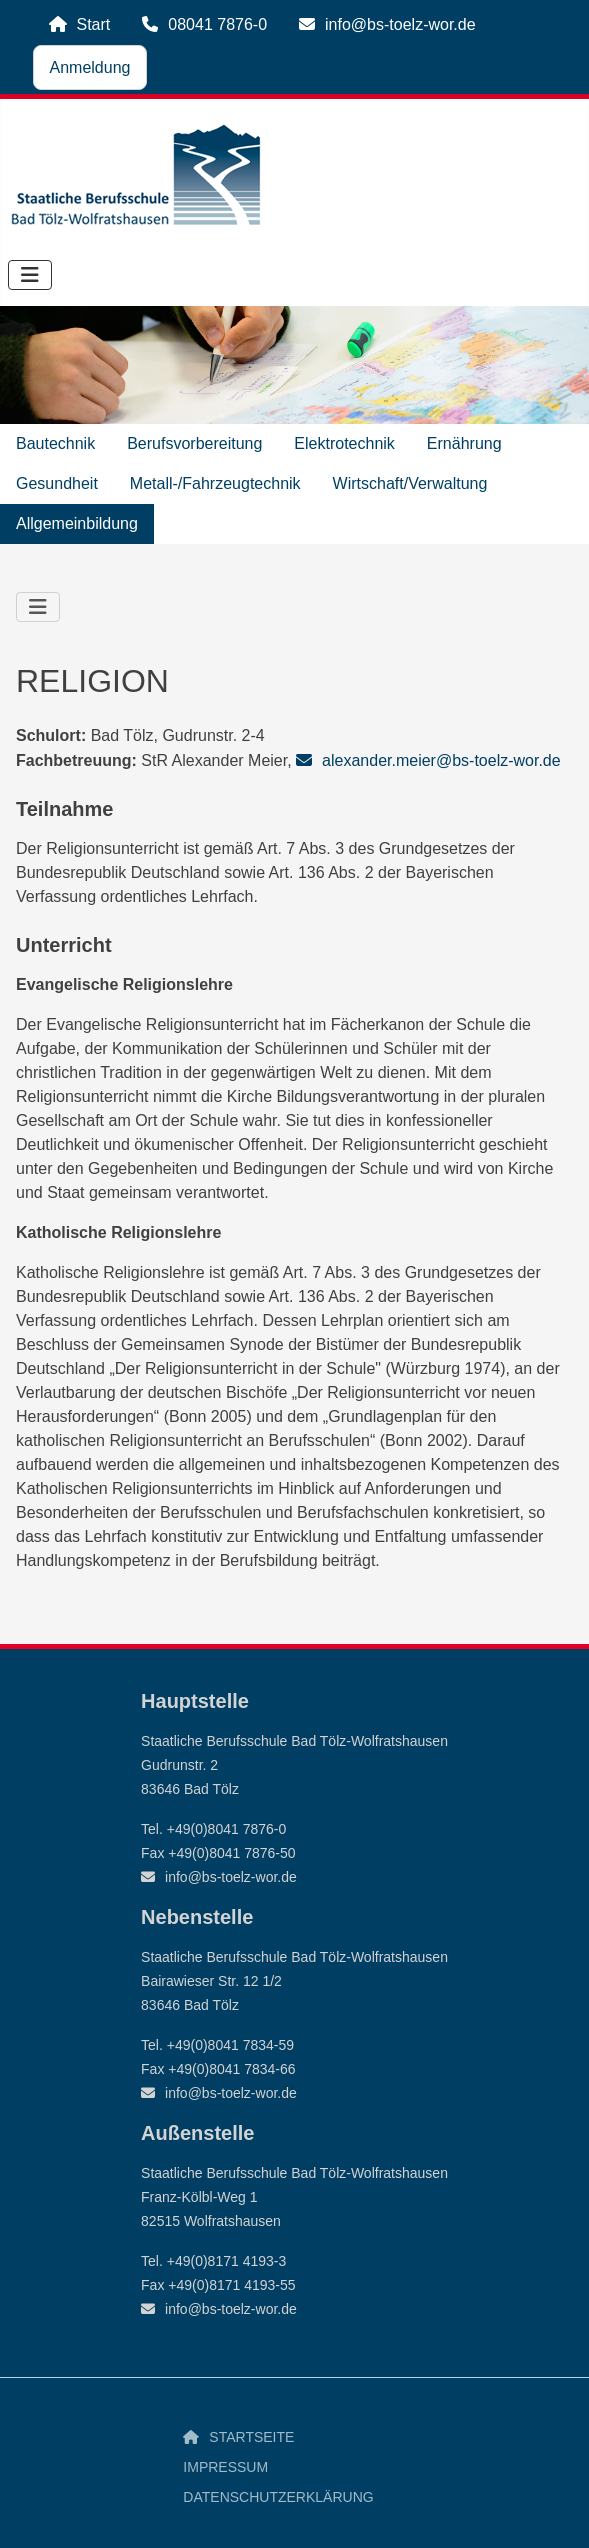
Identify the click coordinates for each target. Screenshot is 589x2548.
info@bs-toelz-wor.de (400, 24)
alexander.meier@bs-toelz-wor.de (441, 760)
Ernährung (464, 443)
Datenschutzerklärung (278, 2497)
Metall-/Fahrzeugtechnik (215, 483)
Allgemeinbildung (77, 523)
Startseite (251, 2437)
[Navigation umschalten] (30, 275)
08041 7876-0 (217, 24)
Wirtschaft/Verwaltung (410, 483)
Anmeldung (90, 67)
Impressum (225, 2467)
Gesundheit (57, 483)
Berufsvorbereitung (194, 443)
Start (94, 24)
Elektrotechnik (344, 443)
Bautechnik (55, 443)
